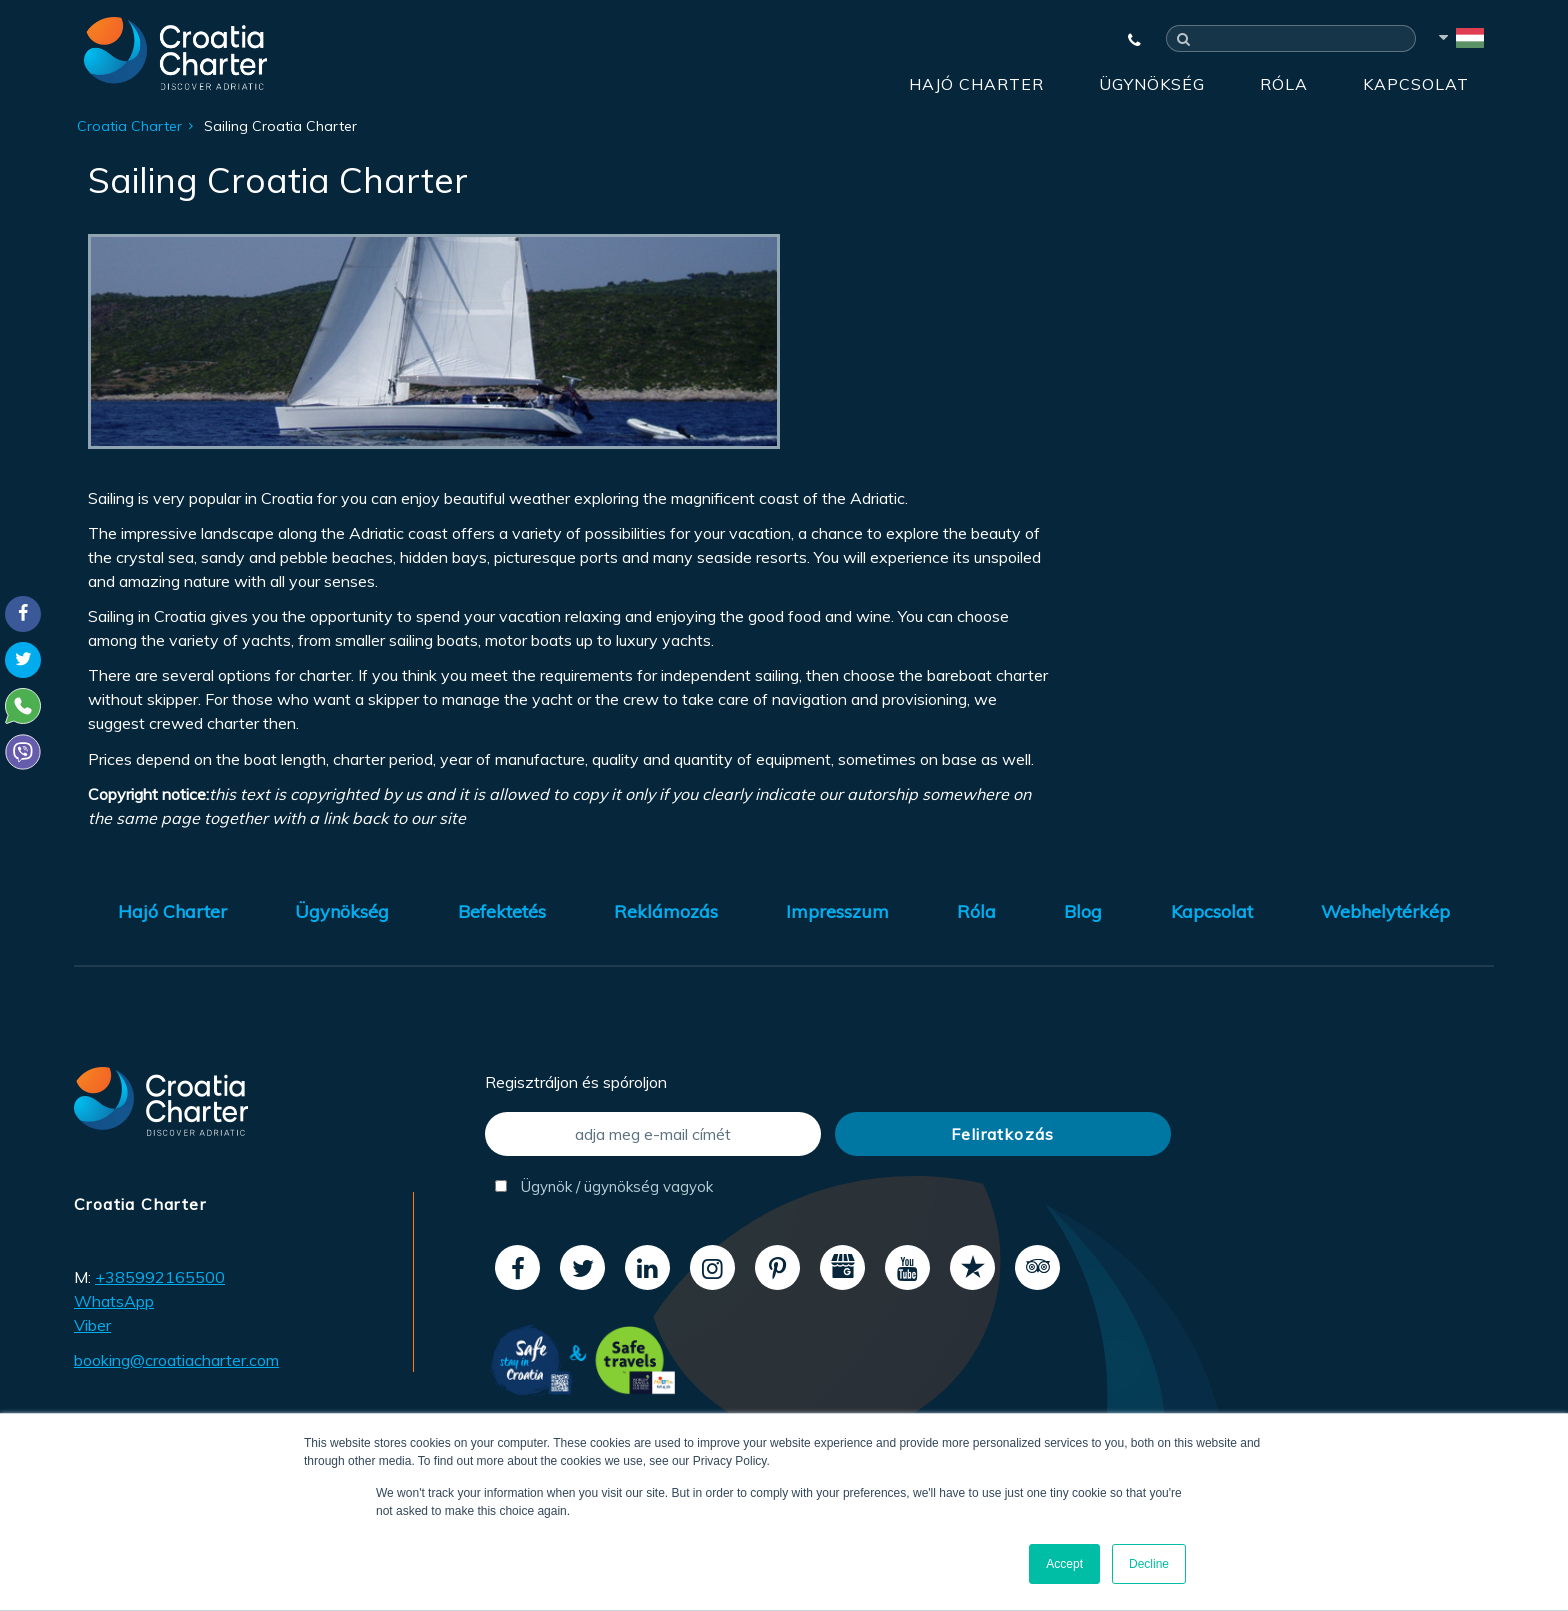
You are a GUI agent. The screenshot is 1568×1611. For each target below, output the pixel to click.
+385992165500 (160, 1277)
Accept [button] (1064, 1564)
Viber (92, 1325)
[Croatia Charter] (175, 53)
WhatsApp (114, 1301)
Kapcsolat (1416, 84)
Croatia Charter (129, 126)
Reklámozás (666, 911)
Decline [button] (1149, 1564)
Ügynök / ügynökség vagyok (604, 1186)
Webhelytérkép (1385, 911)
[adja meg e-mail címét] (653, 1134)
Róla (1284, 84)
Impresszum (837, 911)
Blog (1083, 911)
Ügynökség (1152, 84)
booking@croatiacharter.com (176, 1360)
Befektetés (502, 911)
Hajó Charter (976, 84)
